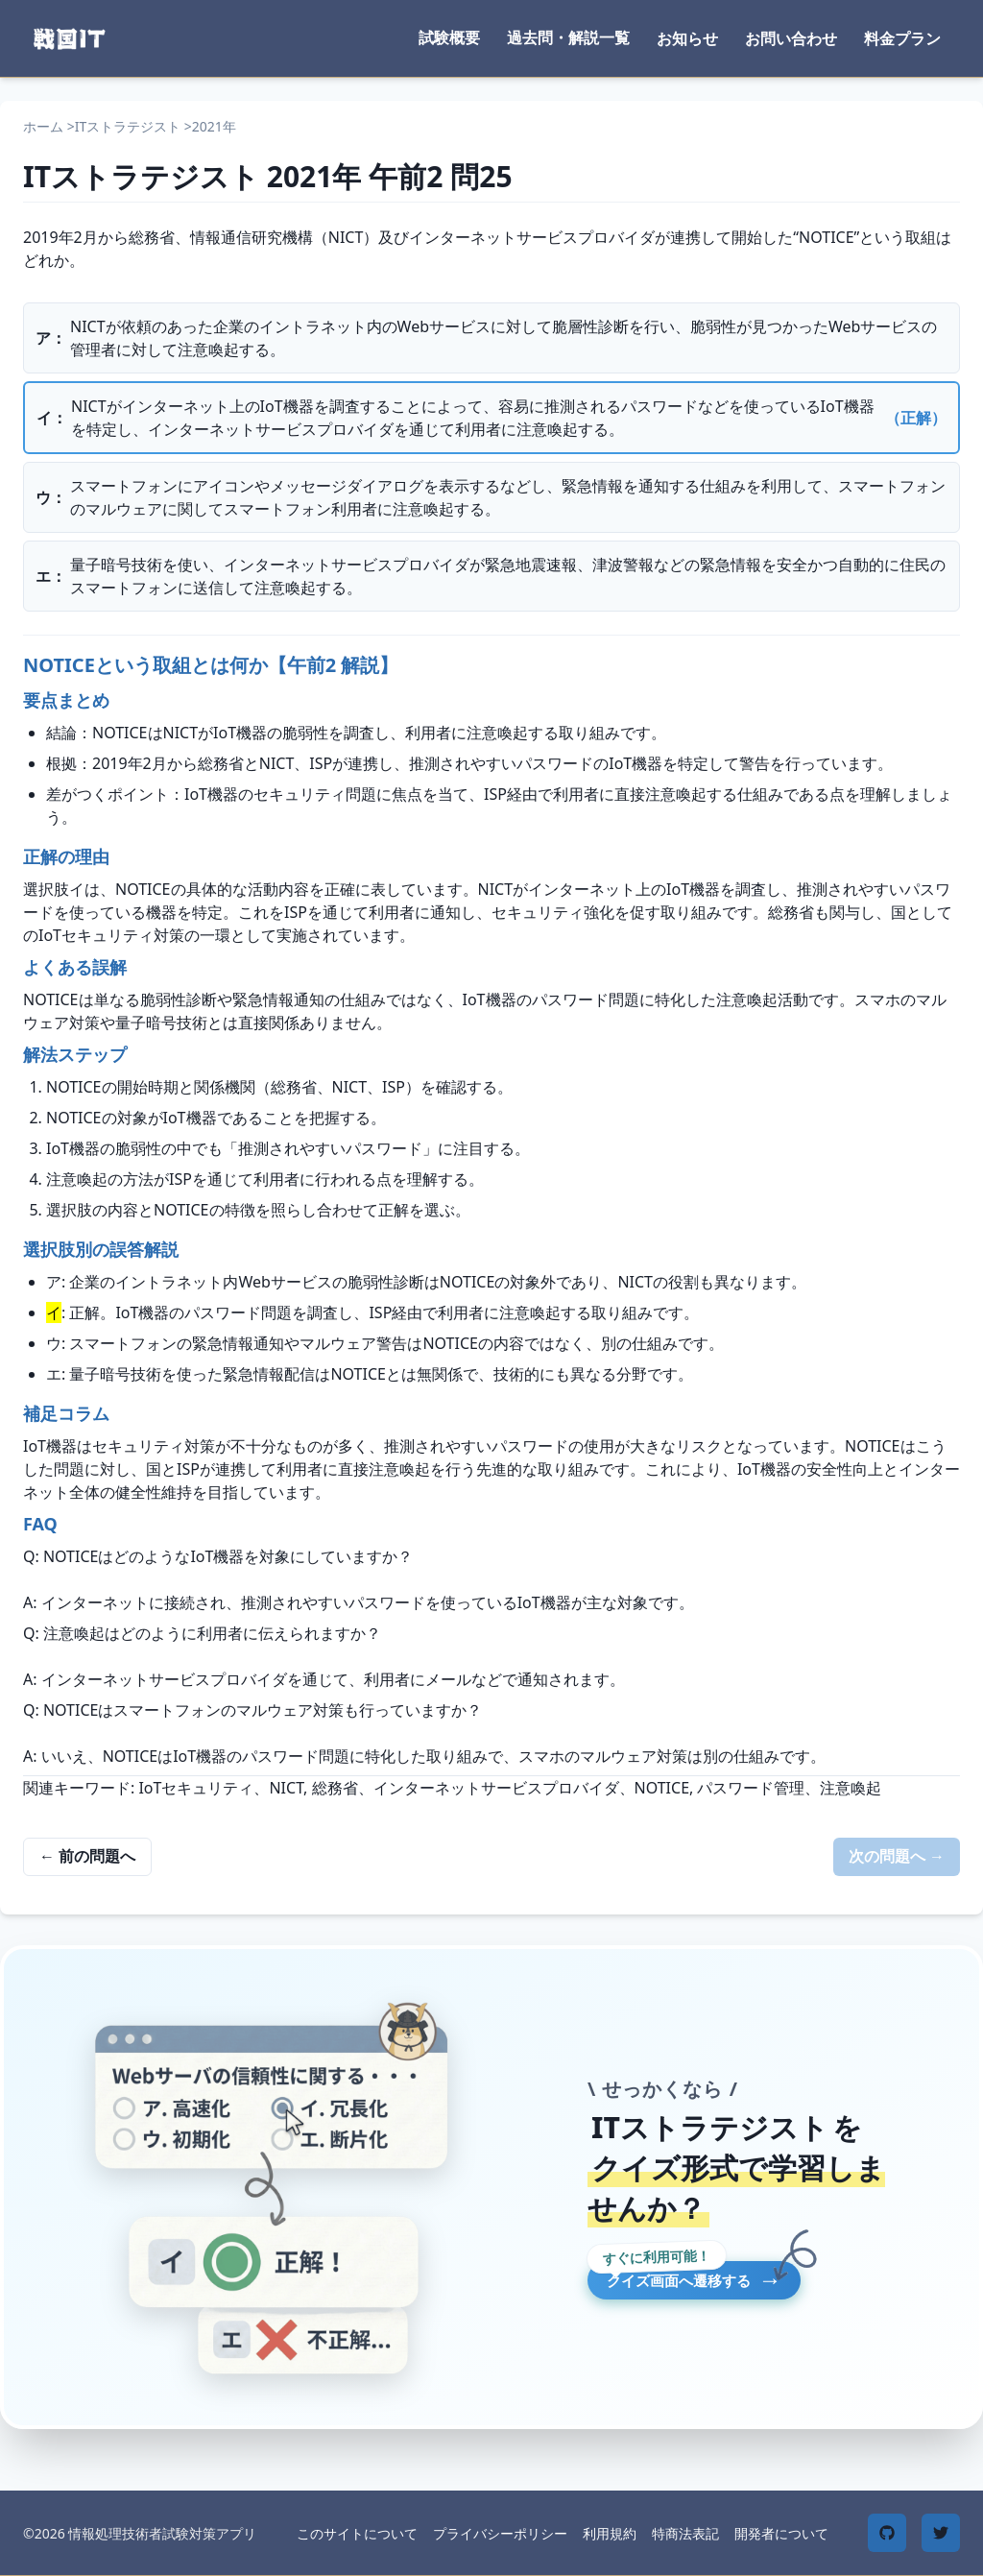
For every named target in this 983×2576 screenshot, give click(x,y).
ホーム (43, 126)
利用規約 (609, 2533)
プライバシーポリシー (500, 2533)
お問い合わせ (791, 38)
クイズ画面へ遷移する (767, 2284)
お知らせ (687, 38)
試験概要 (449, 37)
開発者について (781, 2533)
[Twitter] (941, 2533)
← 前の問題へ (87, 1855)
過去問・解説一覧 (568, 37)
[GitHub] (887, 2533)
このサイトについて (357, 2533)
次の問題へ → (897, 1855)
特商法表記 (685, 2533)
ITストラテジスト (128, 126)
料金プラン (902, 38)
